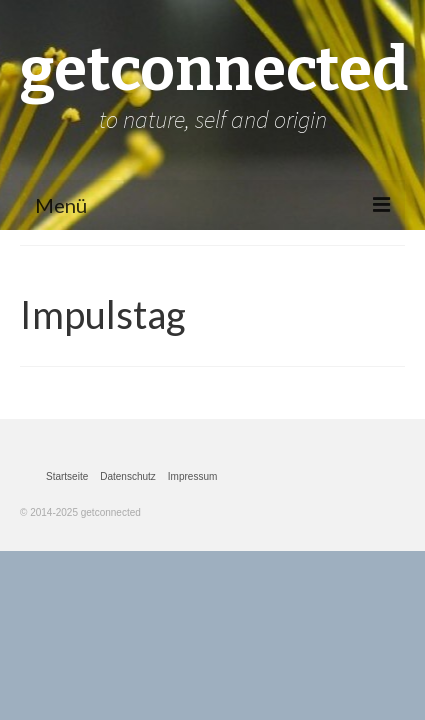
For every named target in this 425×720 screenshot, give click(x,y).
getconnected (214, 70)
